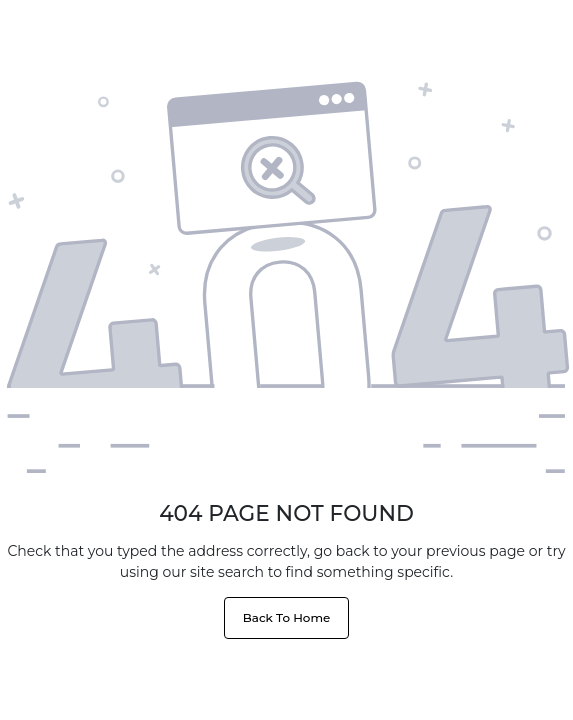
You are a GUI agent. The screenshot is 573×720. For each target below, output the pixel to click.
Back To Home (286, 617)
